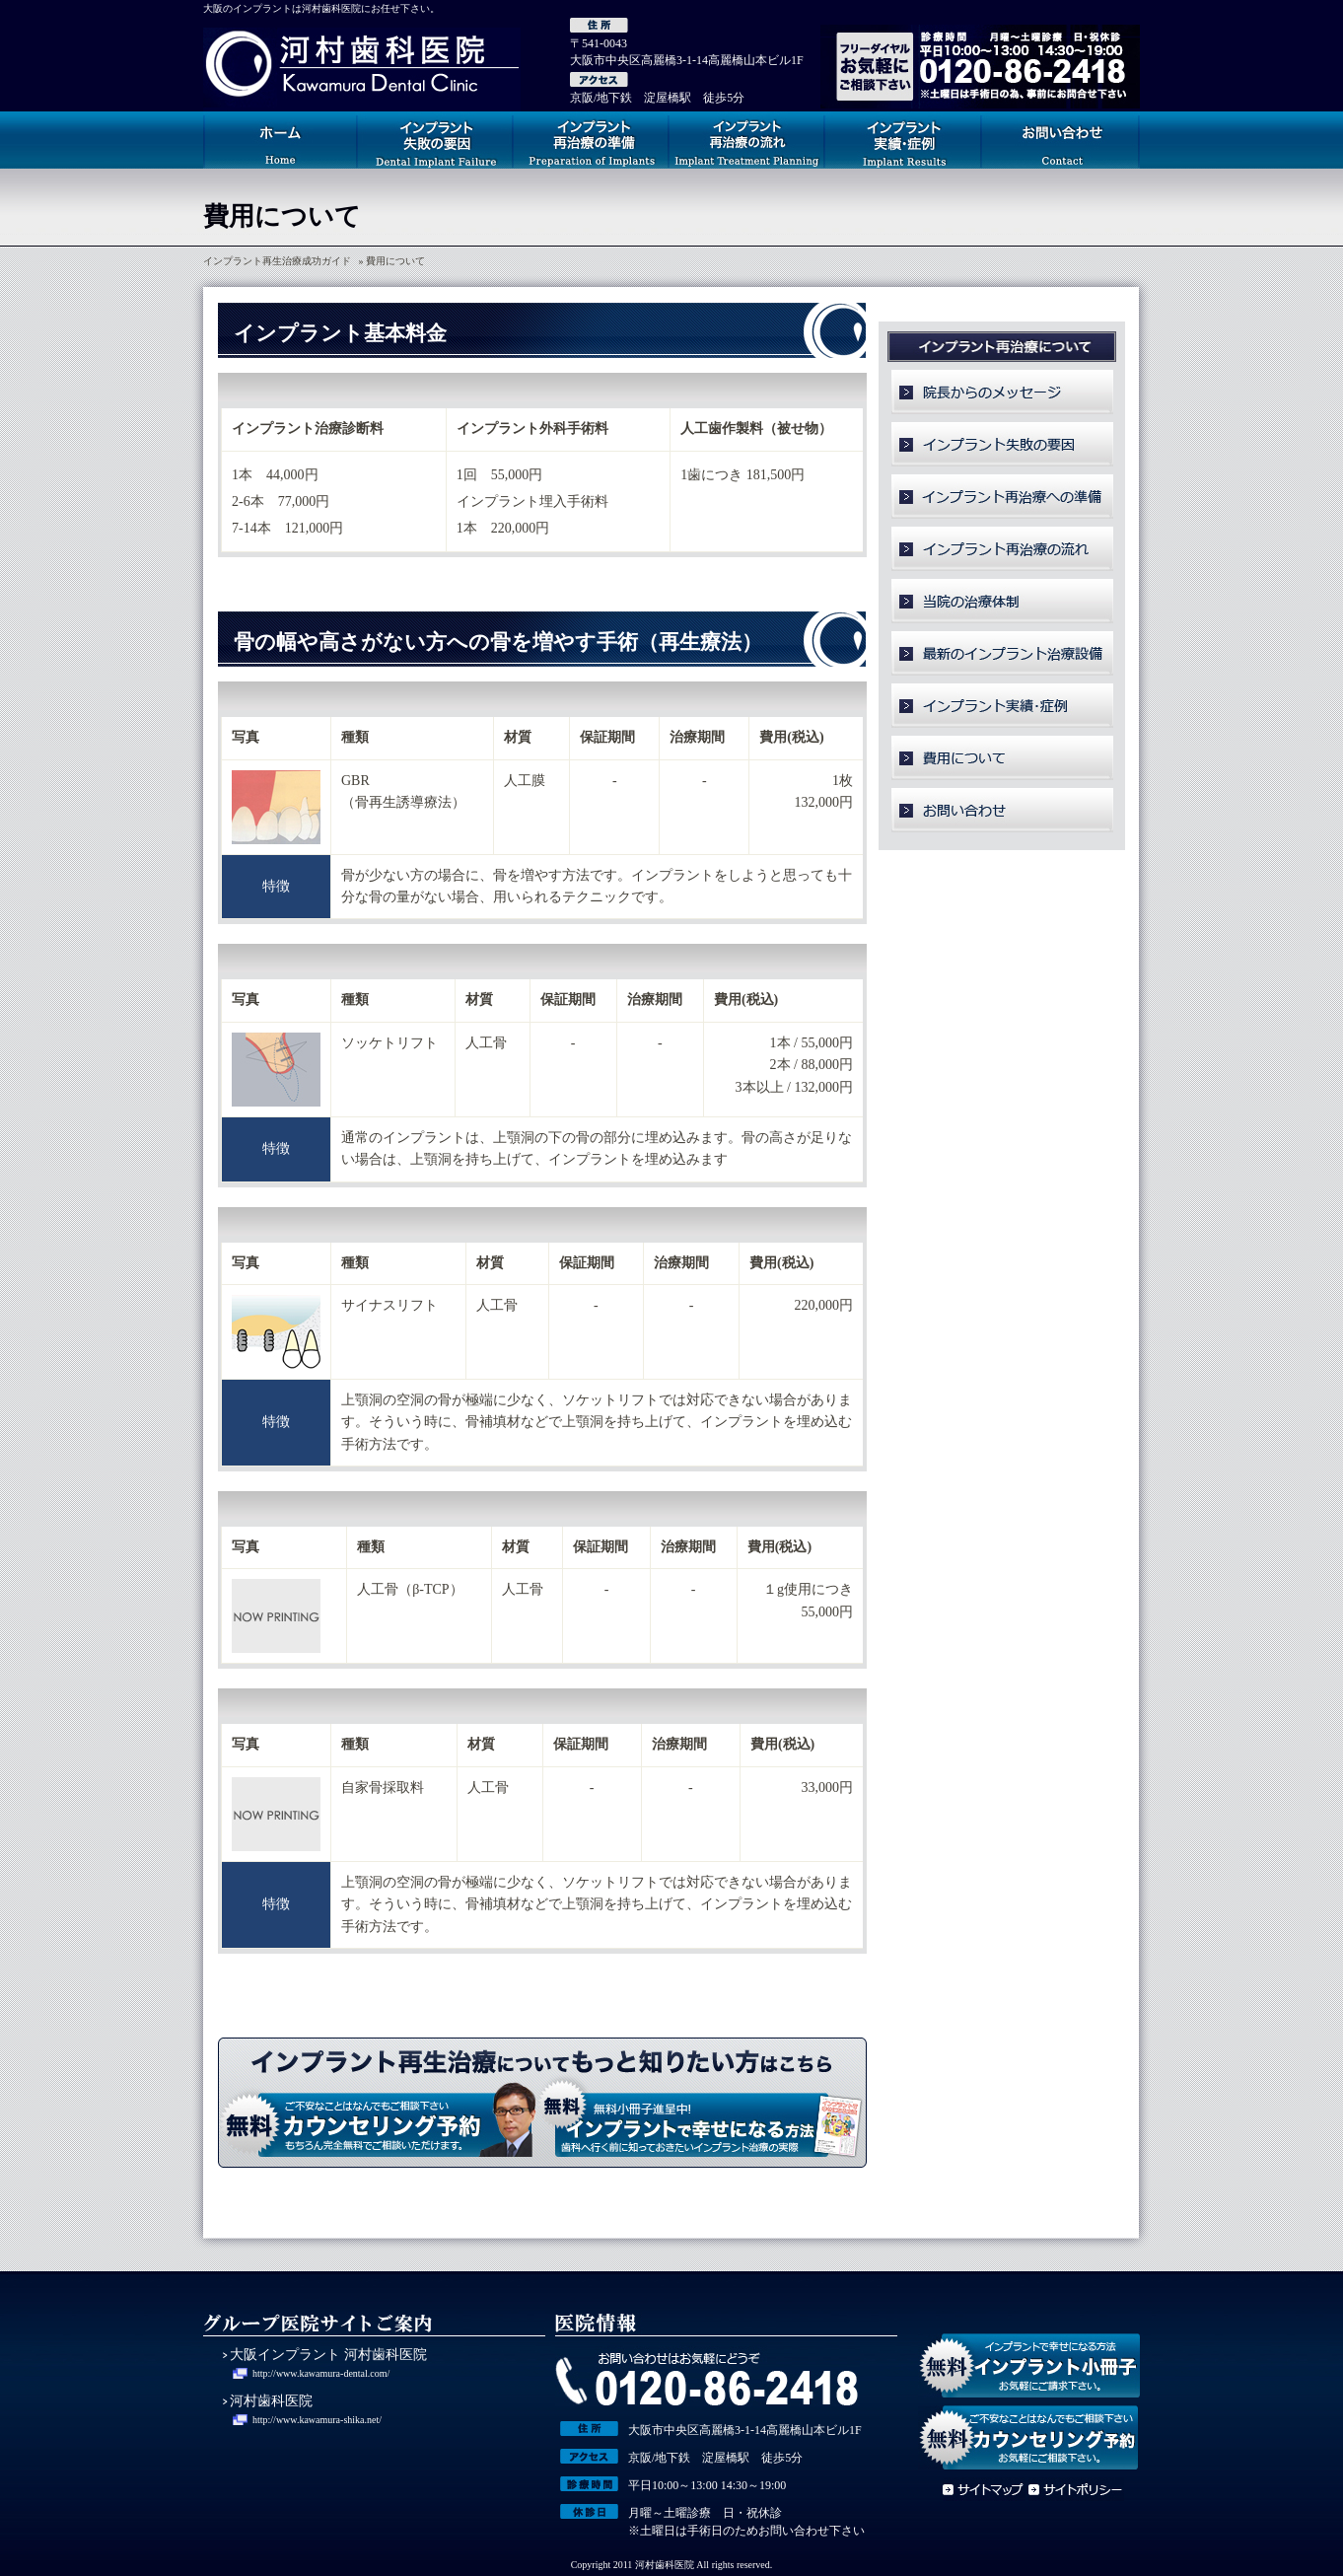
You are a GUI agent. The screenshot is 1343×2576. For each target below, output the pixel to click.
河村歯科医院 (271, 2401)
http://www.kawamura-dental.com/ (320, 2373)
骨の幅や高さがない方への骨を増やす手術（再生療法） (498, 642)
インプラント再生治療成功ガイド (277, 260)
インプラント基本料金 (340, 333)
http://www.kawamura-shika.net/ (317, 2419)
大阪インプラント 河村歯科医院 (328, 2354)
